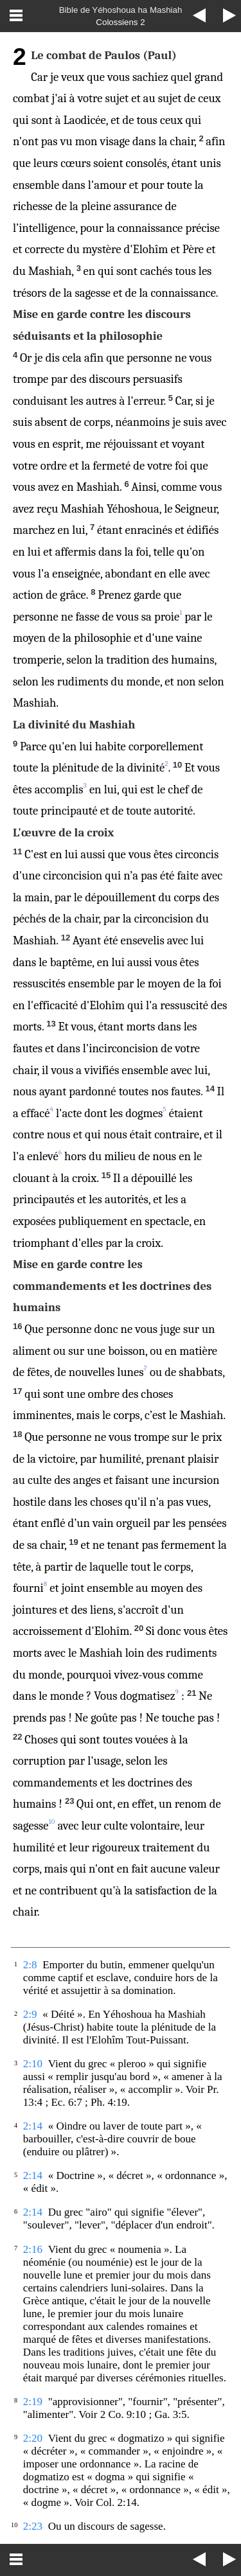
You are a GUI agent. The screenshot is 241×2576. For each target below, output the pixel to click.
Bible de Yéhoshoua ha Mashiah (121, 10)
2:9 (30, 2014)
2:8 (30, 1965)
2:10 (32, 2064)
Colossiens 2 (120, 22)
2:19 (32, 2401)
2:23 (32, 2526)
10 (52, 1821)
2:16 (32, 2249)
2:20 (32, 2438)
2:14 (32, 2126)
